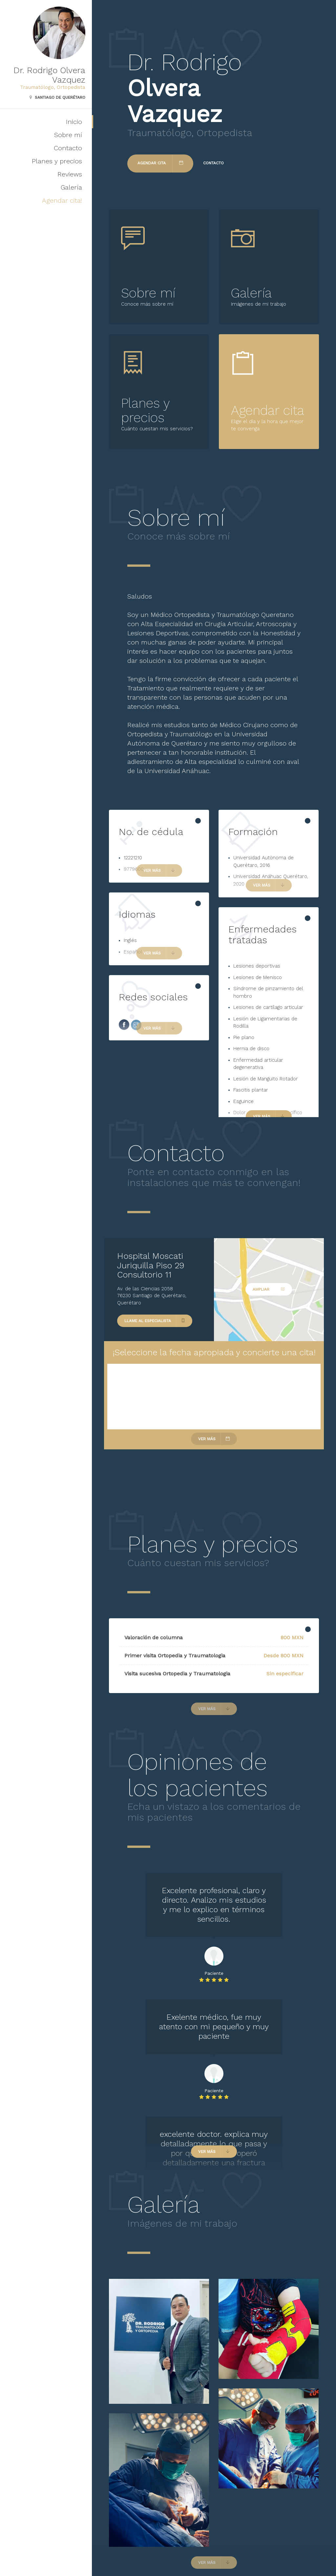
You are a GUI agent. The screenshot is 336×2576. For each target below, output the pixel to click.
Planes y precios (57, 161)
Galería (71, 187)
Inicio (74, 122)
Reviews (69, 174)
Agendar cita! (62, 200)
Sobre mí (68, 135)
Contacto (68, 148)
